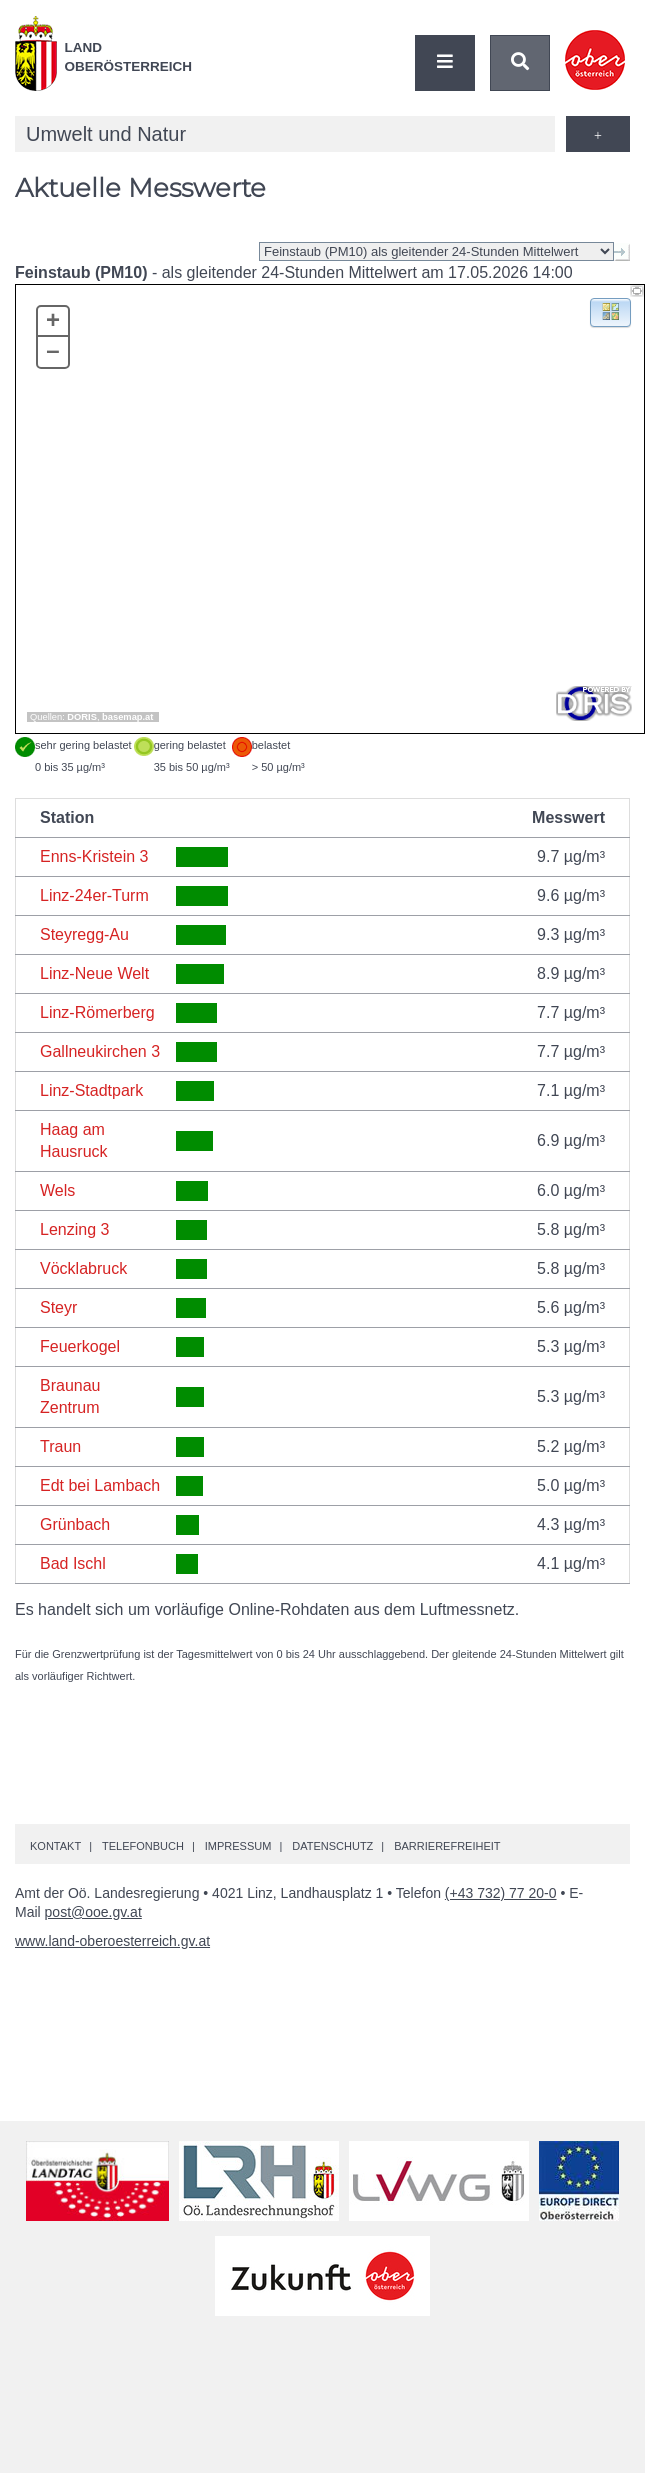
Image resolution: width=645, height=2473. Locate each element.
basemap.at (127, 717)
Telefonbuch (143, 1846)
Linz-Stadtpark (91, 1090)
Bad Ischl (73, 1563)
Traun (60, 1446)
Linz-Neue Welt (94, 973)
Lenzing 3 (74, 1229)
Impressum (238, 1846)
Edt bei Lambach (100, 1485)
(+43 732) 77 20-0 (501, 1893)
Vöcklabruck (83, 1268)
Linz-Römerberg (97, 1012)
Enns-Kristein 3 (94, 856)
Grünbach (75, 1524)
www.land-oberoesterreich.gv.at (112, 1941)
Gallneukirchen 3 (100, 1051)
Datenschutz (332, 1846)
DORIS (82, 717)
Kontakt (55, 1846)
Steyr (58, 1307)
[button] (610, 311)
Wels (57, 1190)
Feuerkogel (80, 1346)
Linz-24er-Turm (94, 895)
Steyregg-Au (84, 934)
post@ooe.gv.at (93, 1912)
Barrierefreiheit (447, 1846)
